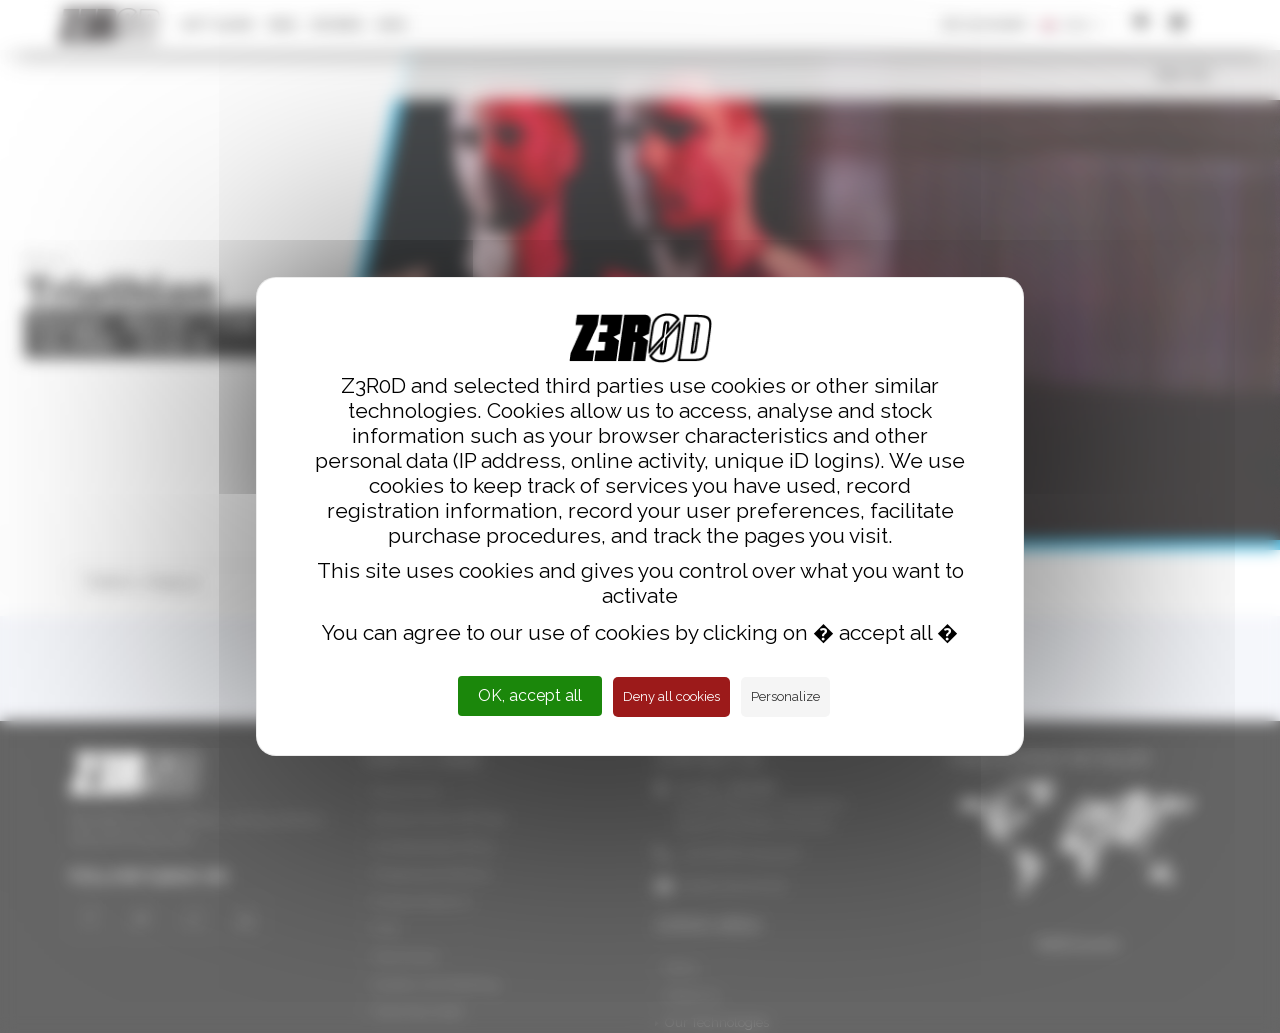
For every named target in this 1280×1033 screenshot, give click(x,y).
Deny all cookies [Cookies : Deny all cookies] (671, 696)
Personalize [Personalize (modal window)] (785, 696)
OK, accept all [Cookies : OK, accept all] (530, 695)
